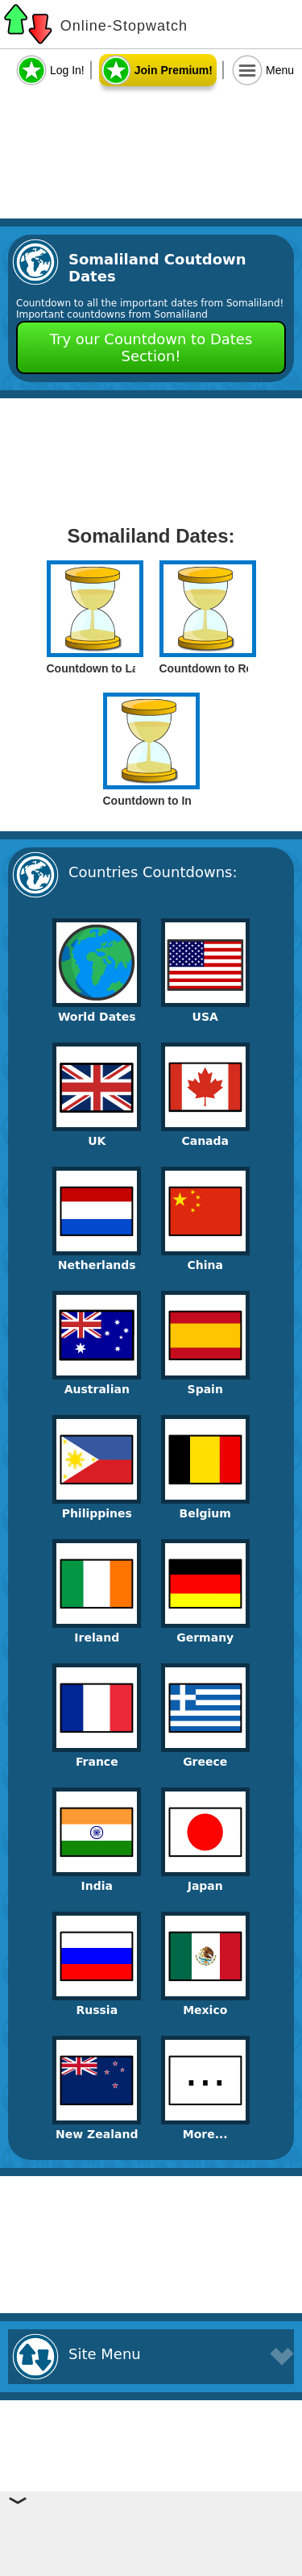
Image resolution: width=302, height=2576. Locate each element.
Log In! (67, 70)
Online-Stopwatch (124, 26)
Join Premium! (173, 70)
